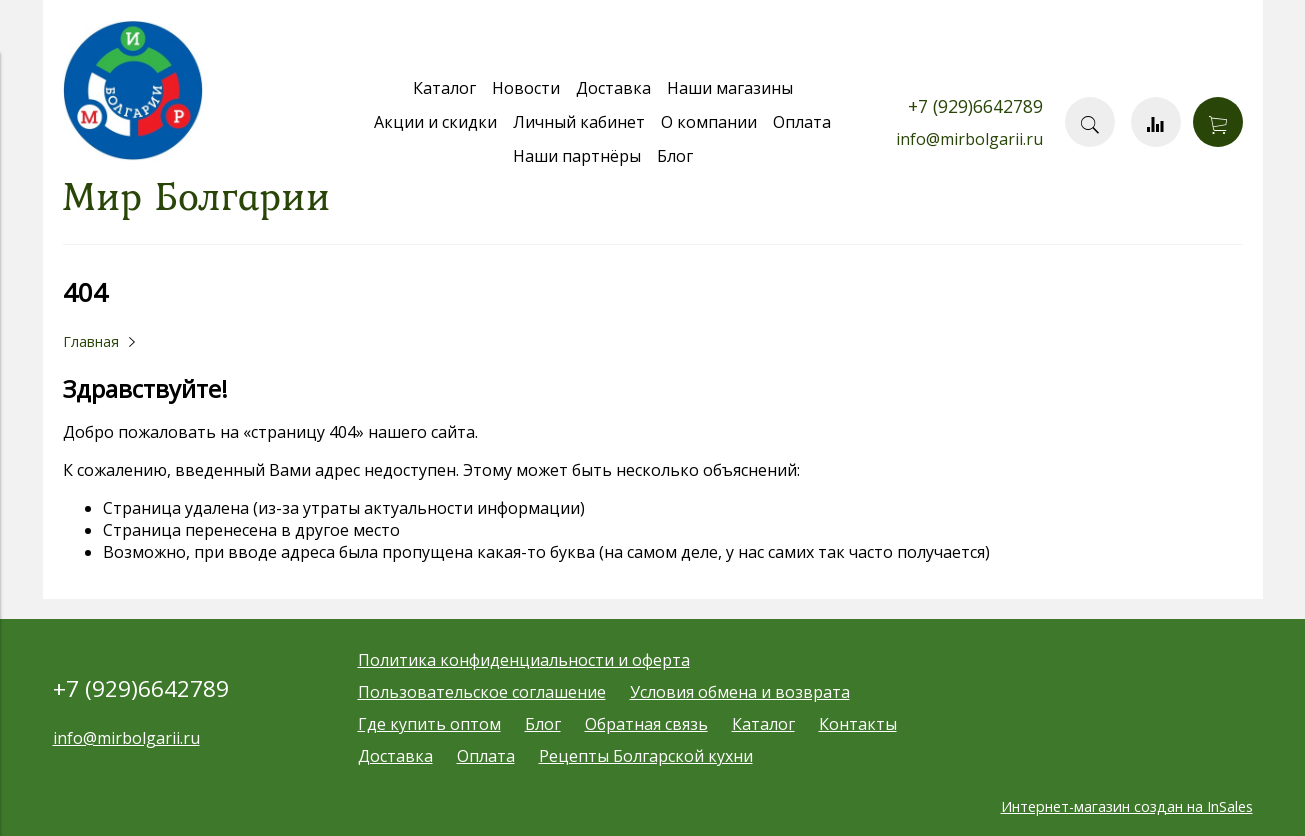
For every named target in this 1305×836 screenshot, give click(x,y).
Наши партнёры (577, 156)
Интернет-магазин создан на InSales (1127, 806)
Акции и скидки (435, 122)
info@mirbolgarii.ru (969, 139)
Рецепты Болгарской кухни (646, 756)
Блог (675, 156)
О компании (709, 122)
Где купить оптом (429, 724)
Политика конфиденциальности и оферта (524, 660)
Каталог (444, 88)
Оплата (802, 122)
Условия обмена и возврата (740, 692)
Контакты (858, 724)
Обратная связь (646, 724)
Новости (526, 88)
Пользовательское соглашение (482, 692)
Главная (91, 341)
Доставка (613, 88)
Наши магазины (730, 88)
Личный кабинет (579, 122)
